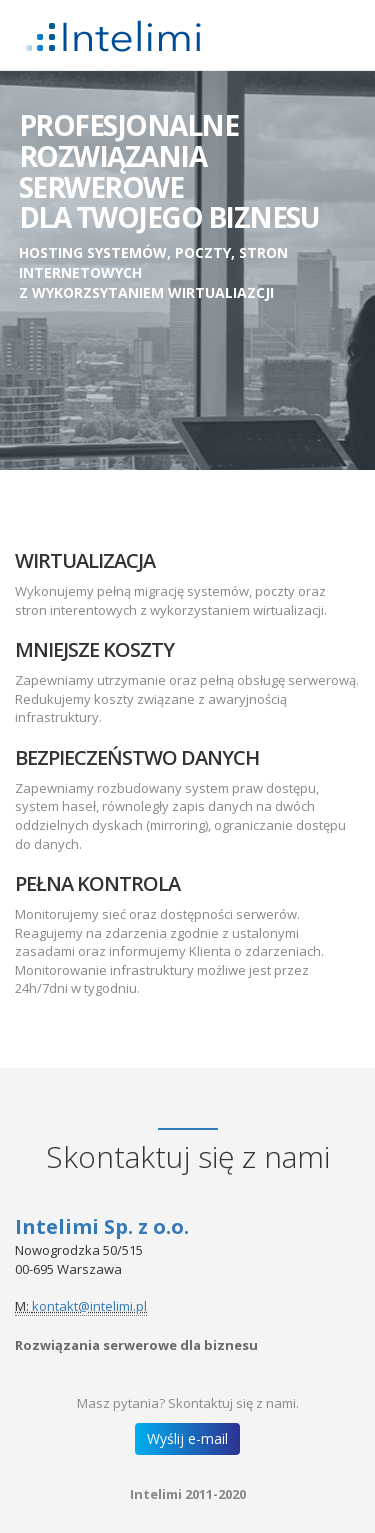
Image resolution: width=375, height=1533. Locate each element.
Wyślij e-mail (187, 1438)
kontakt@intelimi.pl (89, 1306)
